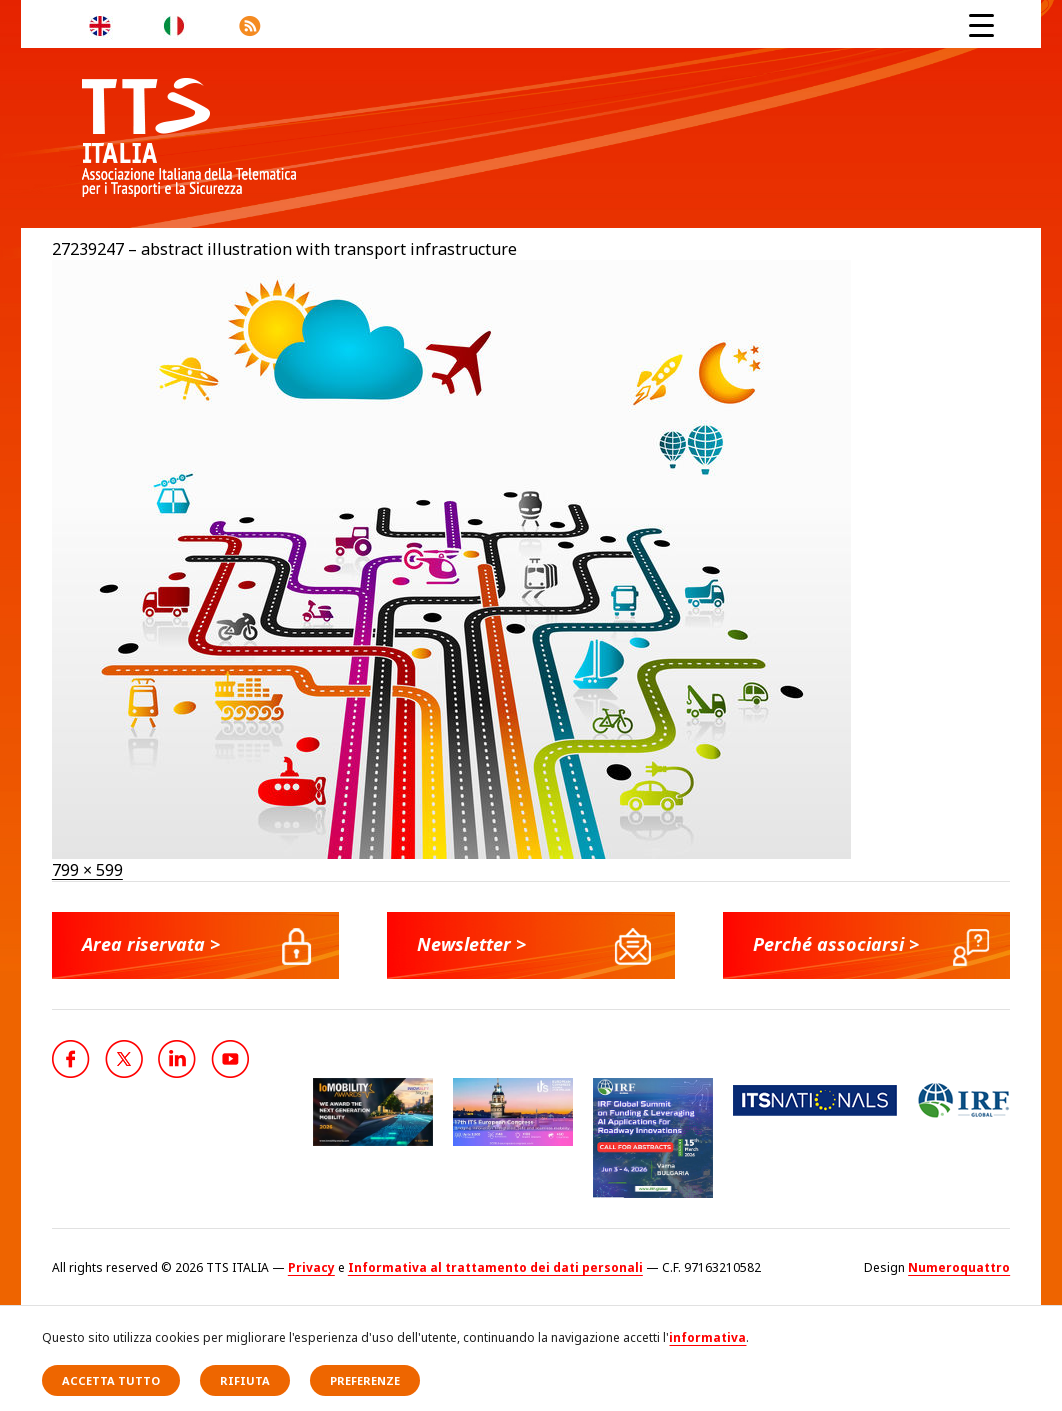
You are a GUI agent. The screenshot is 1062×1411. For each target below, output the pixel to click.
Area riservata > (151, 944)
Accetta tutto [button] (111, 1380)
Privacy (311, 1267)
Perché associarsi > (836, 944)
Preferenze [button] (365, 1380)
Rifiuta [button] (245, 1380)
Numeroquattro (959, 1267)
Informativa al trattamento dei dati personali (495, 1267)
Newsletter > (471, 944)
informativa (707, 1337)
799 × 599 (87, 870)
